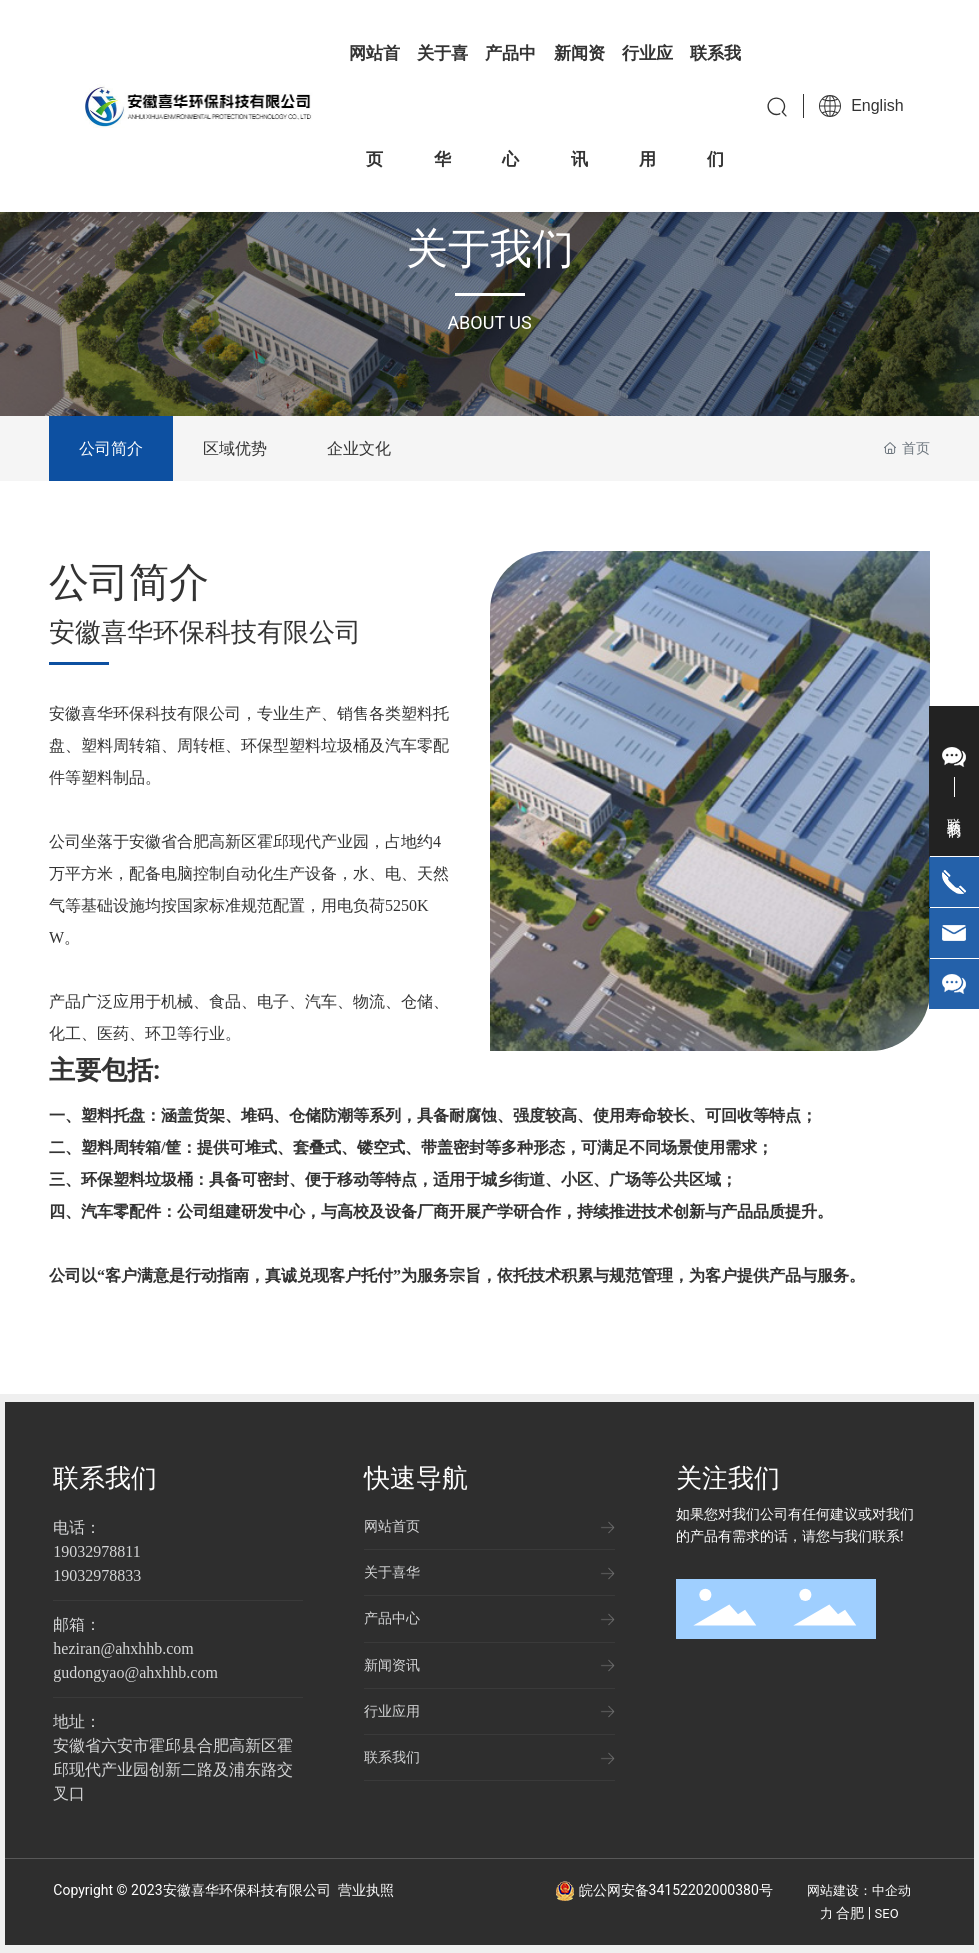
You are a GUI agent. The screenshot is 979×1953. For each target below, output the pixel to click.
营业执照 (366, 1890)
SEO (887, 1913)
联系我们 (105, 1478)
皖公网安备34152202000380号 (676, 1890)
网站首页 (392, 1526)
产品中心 (392, 1618)
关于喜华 (392, 1572)
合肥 (850, 1913)
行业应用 (392, 1711)
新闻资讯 (392, 1665)
